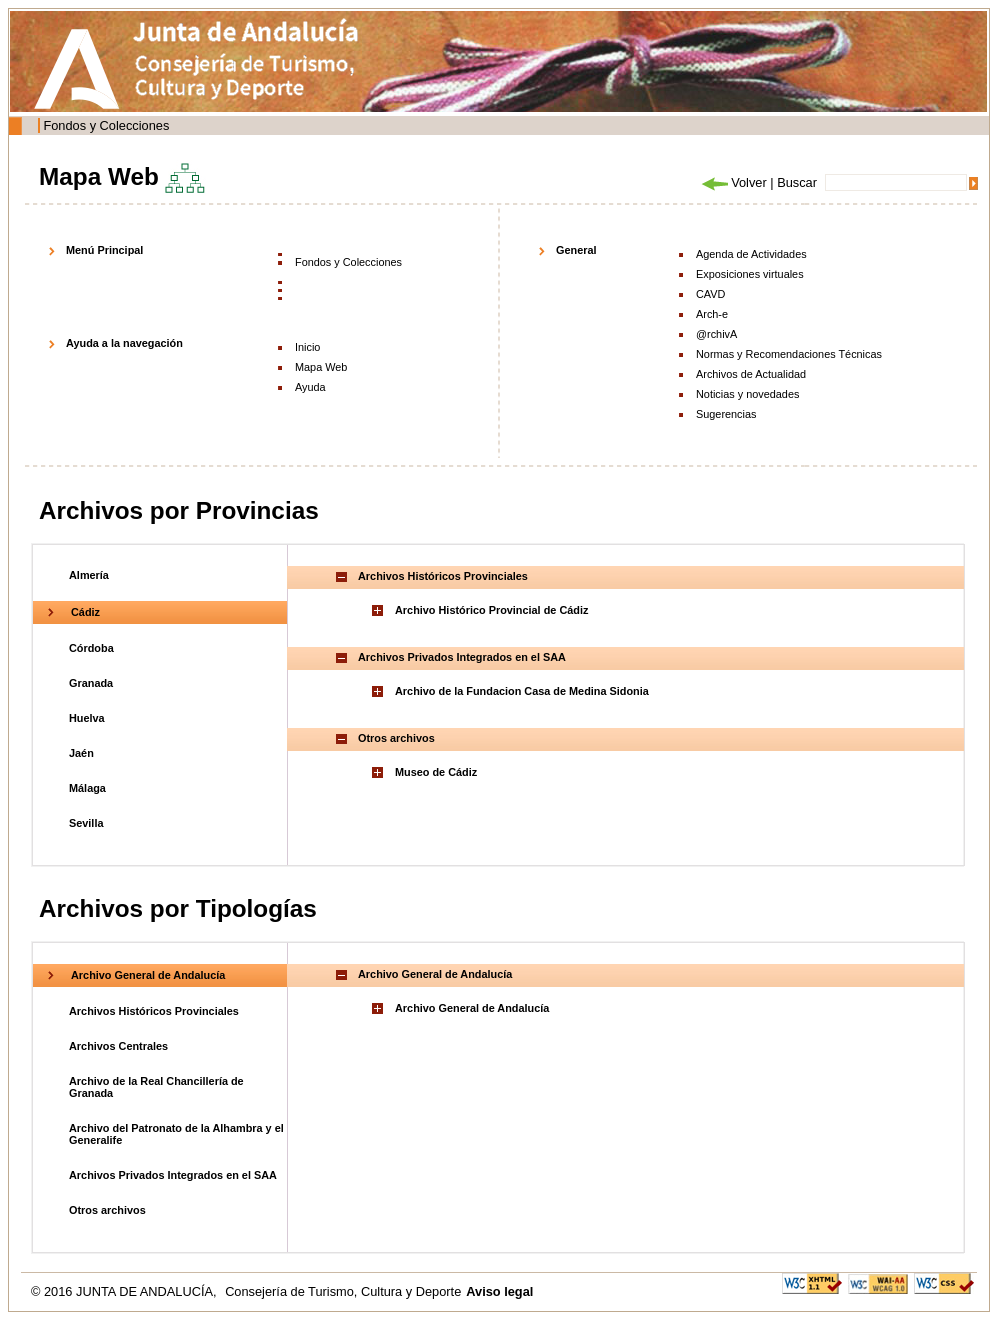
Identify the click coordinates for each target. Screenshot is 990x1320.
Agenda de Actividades (751, 254)
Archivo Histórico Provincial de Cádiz (491, 610)
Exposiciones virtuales (750, 274)
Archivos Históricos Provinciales (154, 1011)
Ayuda (310, 387)
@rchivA (716, 334)
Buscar (797, 182)
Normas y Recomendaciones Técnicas (789, 354)
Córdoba (91, 648)
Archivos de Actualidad (751, 374)
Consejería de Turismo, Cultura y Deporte (343, 1291)
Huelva (87, 718)
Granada (91, 683)
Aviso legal (499, 1291)
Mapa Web (321, 367)
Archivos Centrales (118, 1046)
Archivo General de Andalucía (148, 975)
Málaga (87, 788)
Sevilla (86, 823)
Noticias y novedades (747, 394)
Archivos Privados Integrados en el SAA (173, 1175)
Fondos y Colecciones (106, 125)
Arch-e (712, 314)
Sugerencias (726, 414)
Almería (89, 575)
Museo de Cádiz (436, 772)
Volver (733, 182)
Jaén (81, 753)
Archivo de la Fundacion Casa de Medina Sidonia (522, 691)
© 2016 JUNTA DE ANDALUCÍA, (125, 1291)
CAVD (710, 294)
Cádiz (85, 612)
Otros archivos (107, 1210)
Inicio (307, 347)
